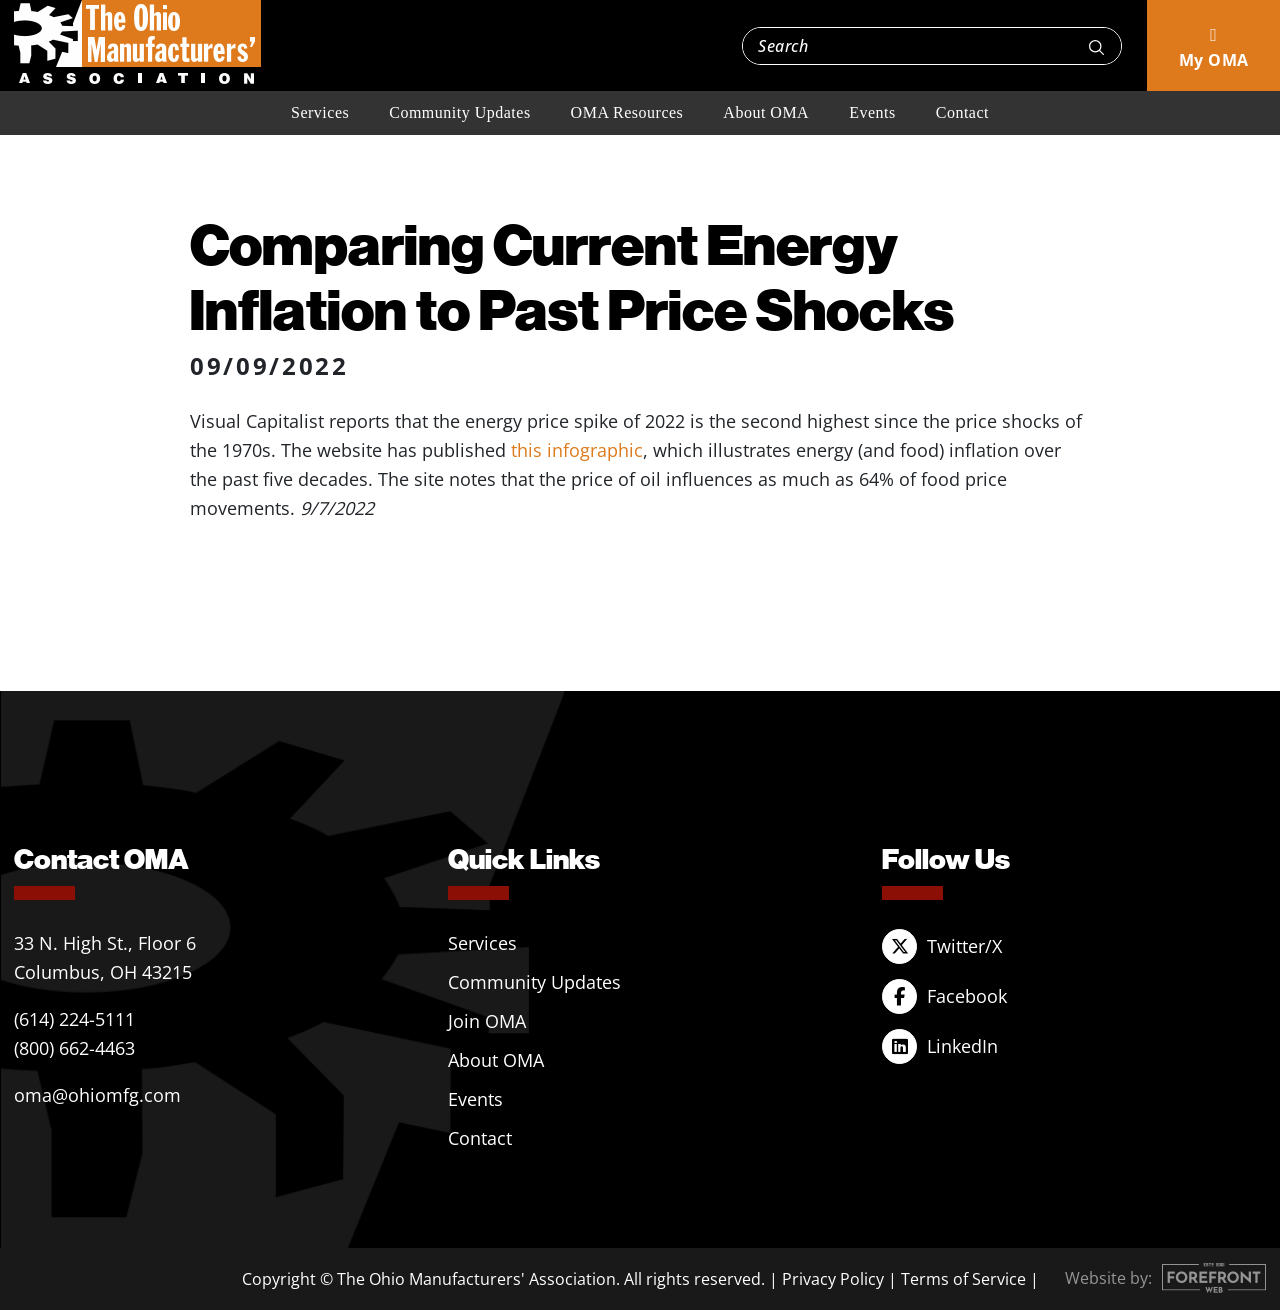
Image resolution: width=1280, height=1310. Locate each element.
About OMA (766, 112)
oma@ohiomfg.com (97, 1095)
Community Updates (459, 112)
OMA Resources (627, 112)
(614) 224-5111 (74, 1019)
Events (872, 112)
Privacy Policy (833, 1279)
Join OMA (487, 1021)
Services (320, 112)
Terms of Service (963, 1279)
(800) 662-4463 (74, 1048)
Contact (962, 112)
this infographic (577, 450)
